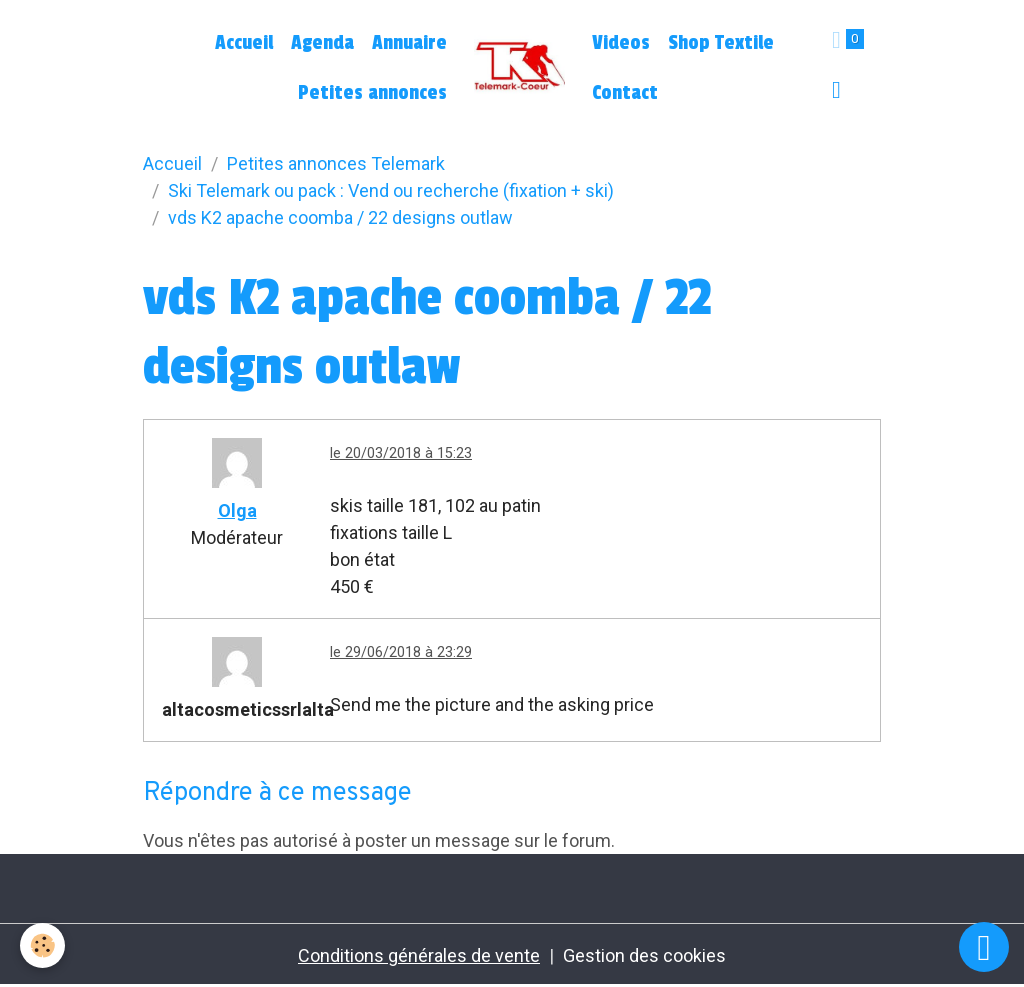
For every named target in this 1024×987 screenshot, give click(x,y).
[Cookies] (42, 945)
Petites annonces (372, 93)
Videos (621, 43)
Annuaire (409, 43)
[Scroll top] (984, 947)
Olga (237, 510)
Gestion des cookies (644, 955)
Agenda (322, 43)
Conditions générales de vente (419, 955)
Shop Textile (721, 43)
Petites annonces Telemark (336, 163)
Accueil (244, 43)
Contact (625, 93)
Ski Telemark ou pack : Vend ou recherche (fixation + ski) (391, 190)
